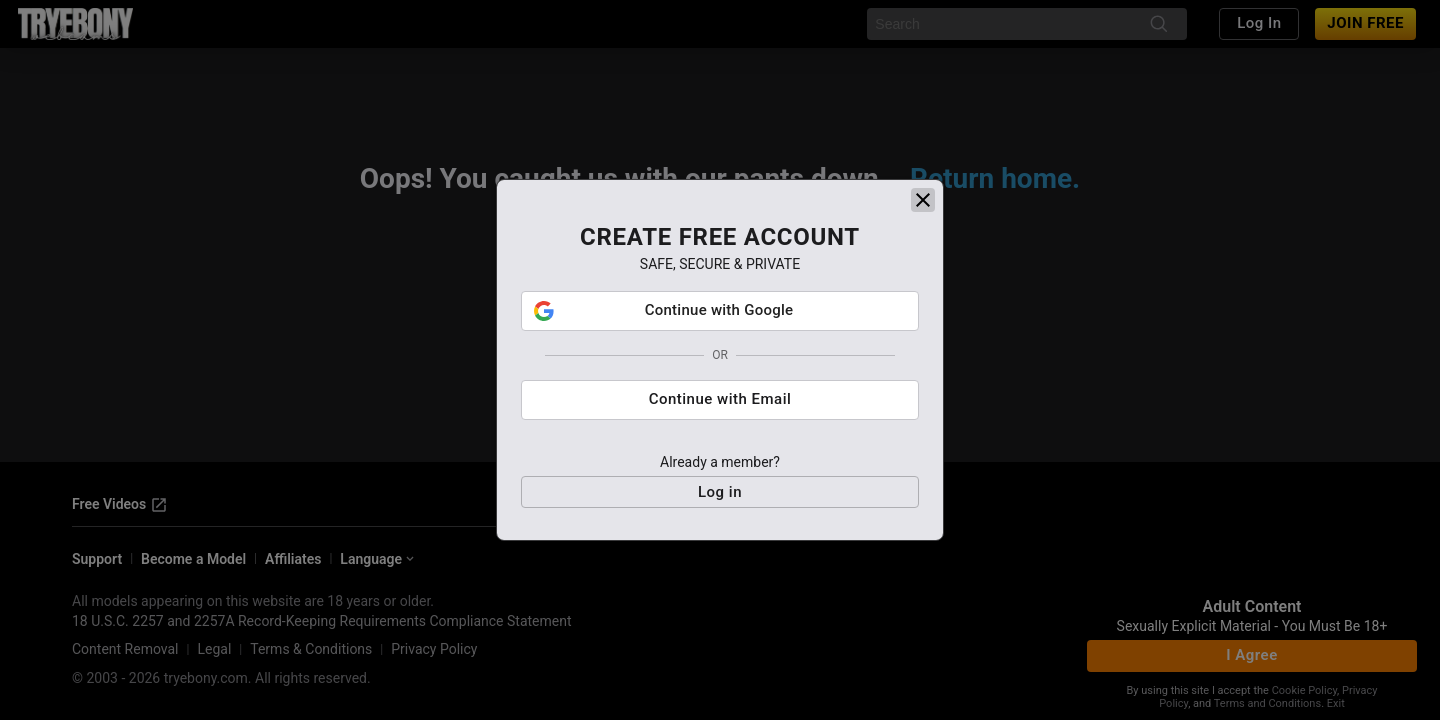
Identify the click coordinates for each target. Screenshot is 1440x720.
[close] (923, 200)
